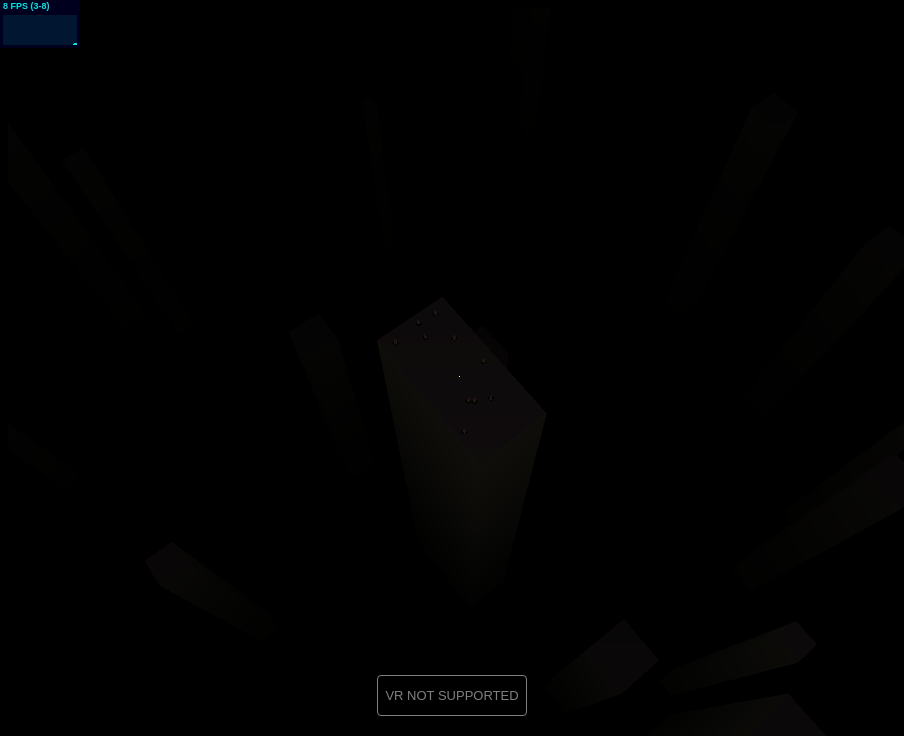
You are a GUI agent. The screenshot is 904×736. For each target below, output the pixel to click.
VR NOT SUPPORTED (451, 695)
